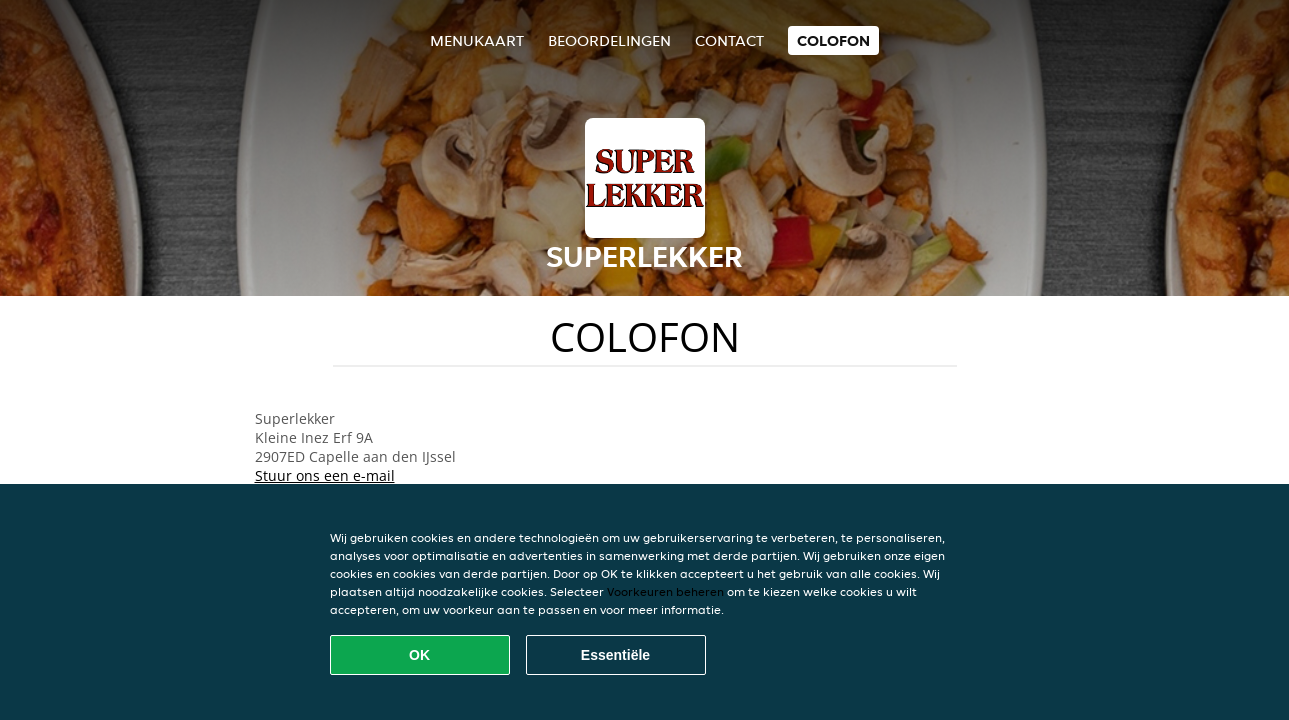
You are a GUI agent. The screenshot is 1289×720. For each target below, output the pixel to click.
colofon (833, 40)
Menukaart (477, 40)
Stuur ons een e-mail (325, 475)
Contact (729, 40)
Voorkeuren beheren (665, 591)
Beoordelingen (609, 40)
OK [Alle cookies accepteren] (419, 655)
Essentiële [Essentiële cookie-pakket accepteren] (615, 655)
